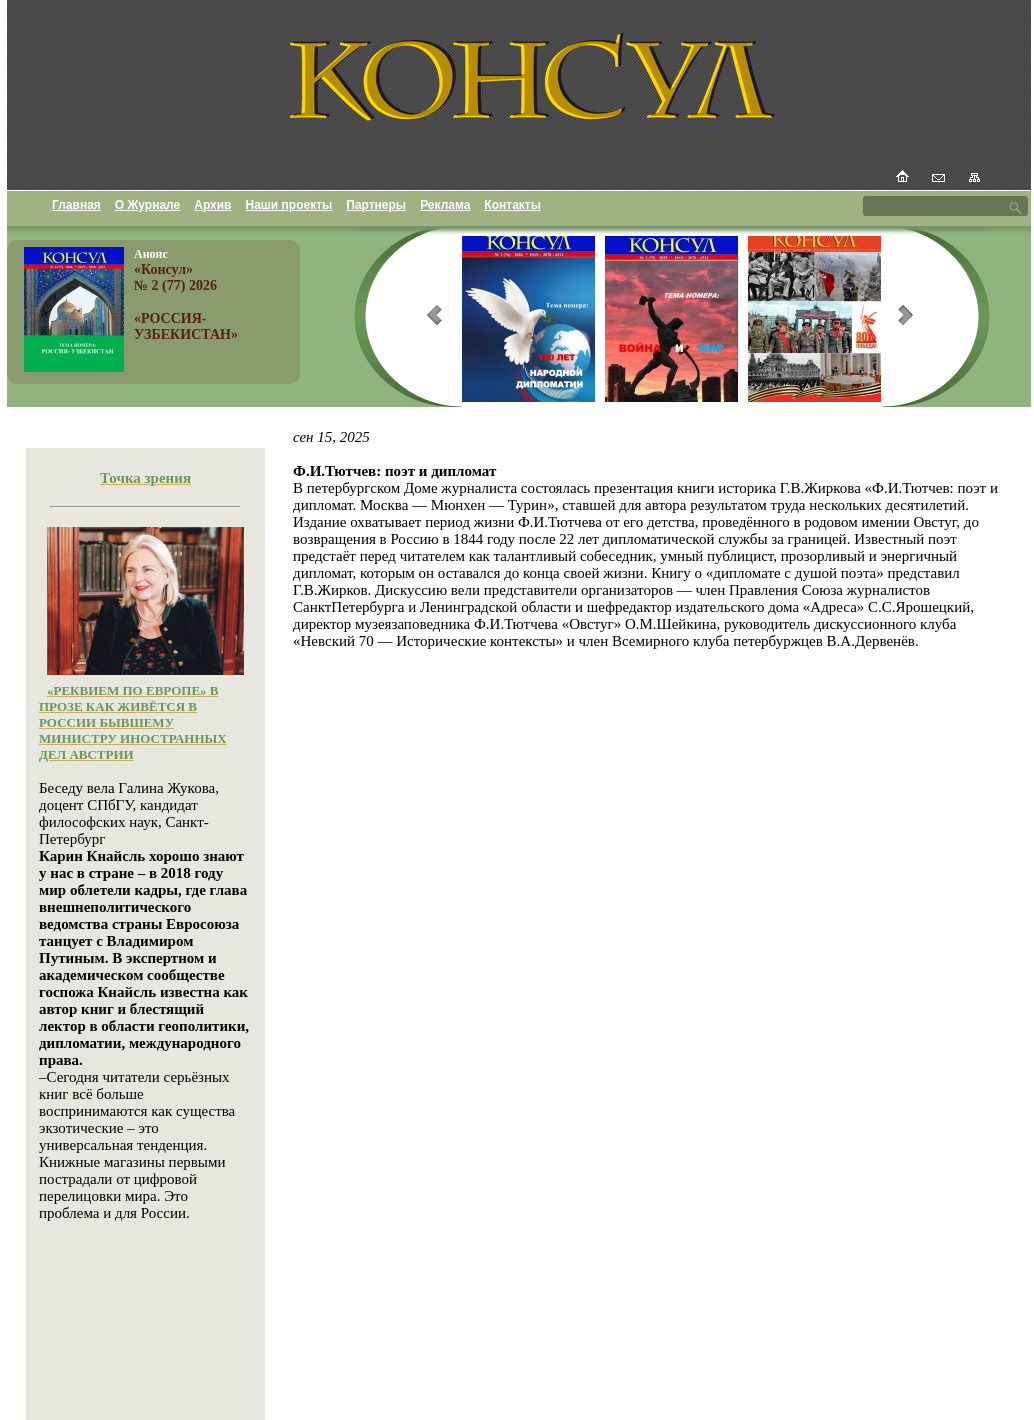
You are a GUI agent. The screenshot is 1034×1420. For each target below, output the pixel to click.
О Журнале (147, 205)
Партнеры (376, 205)
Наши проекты (289, 205)
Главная (76, 205)
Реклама (445, 205)
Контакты (512, 205)
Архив (212, 205)
